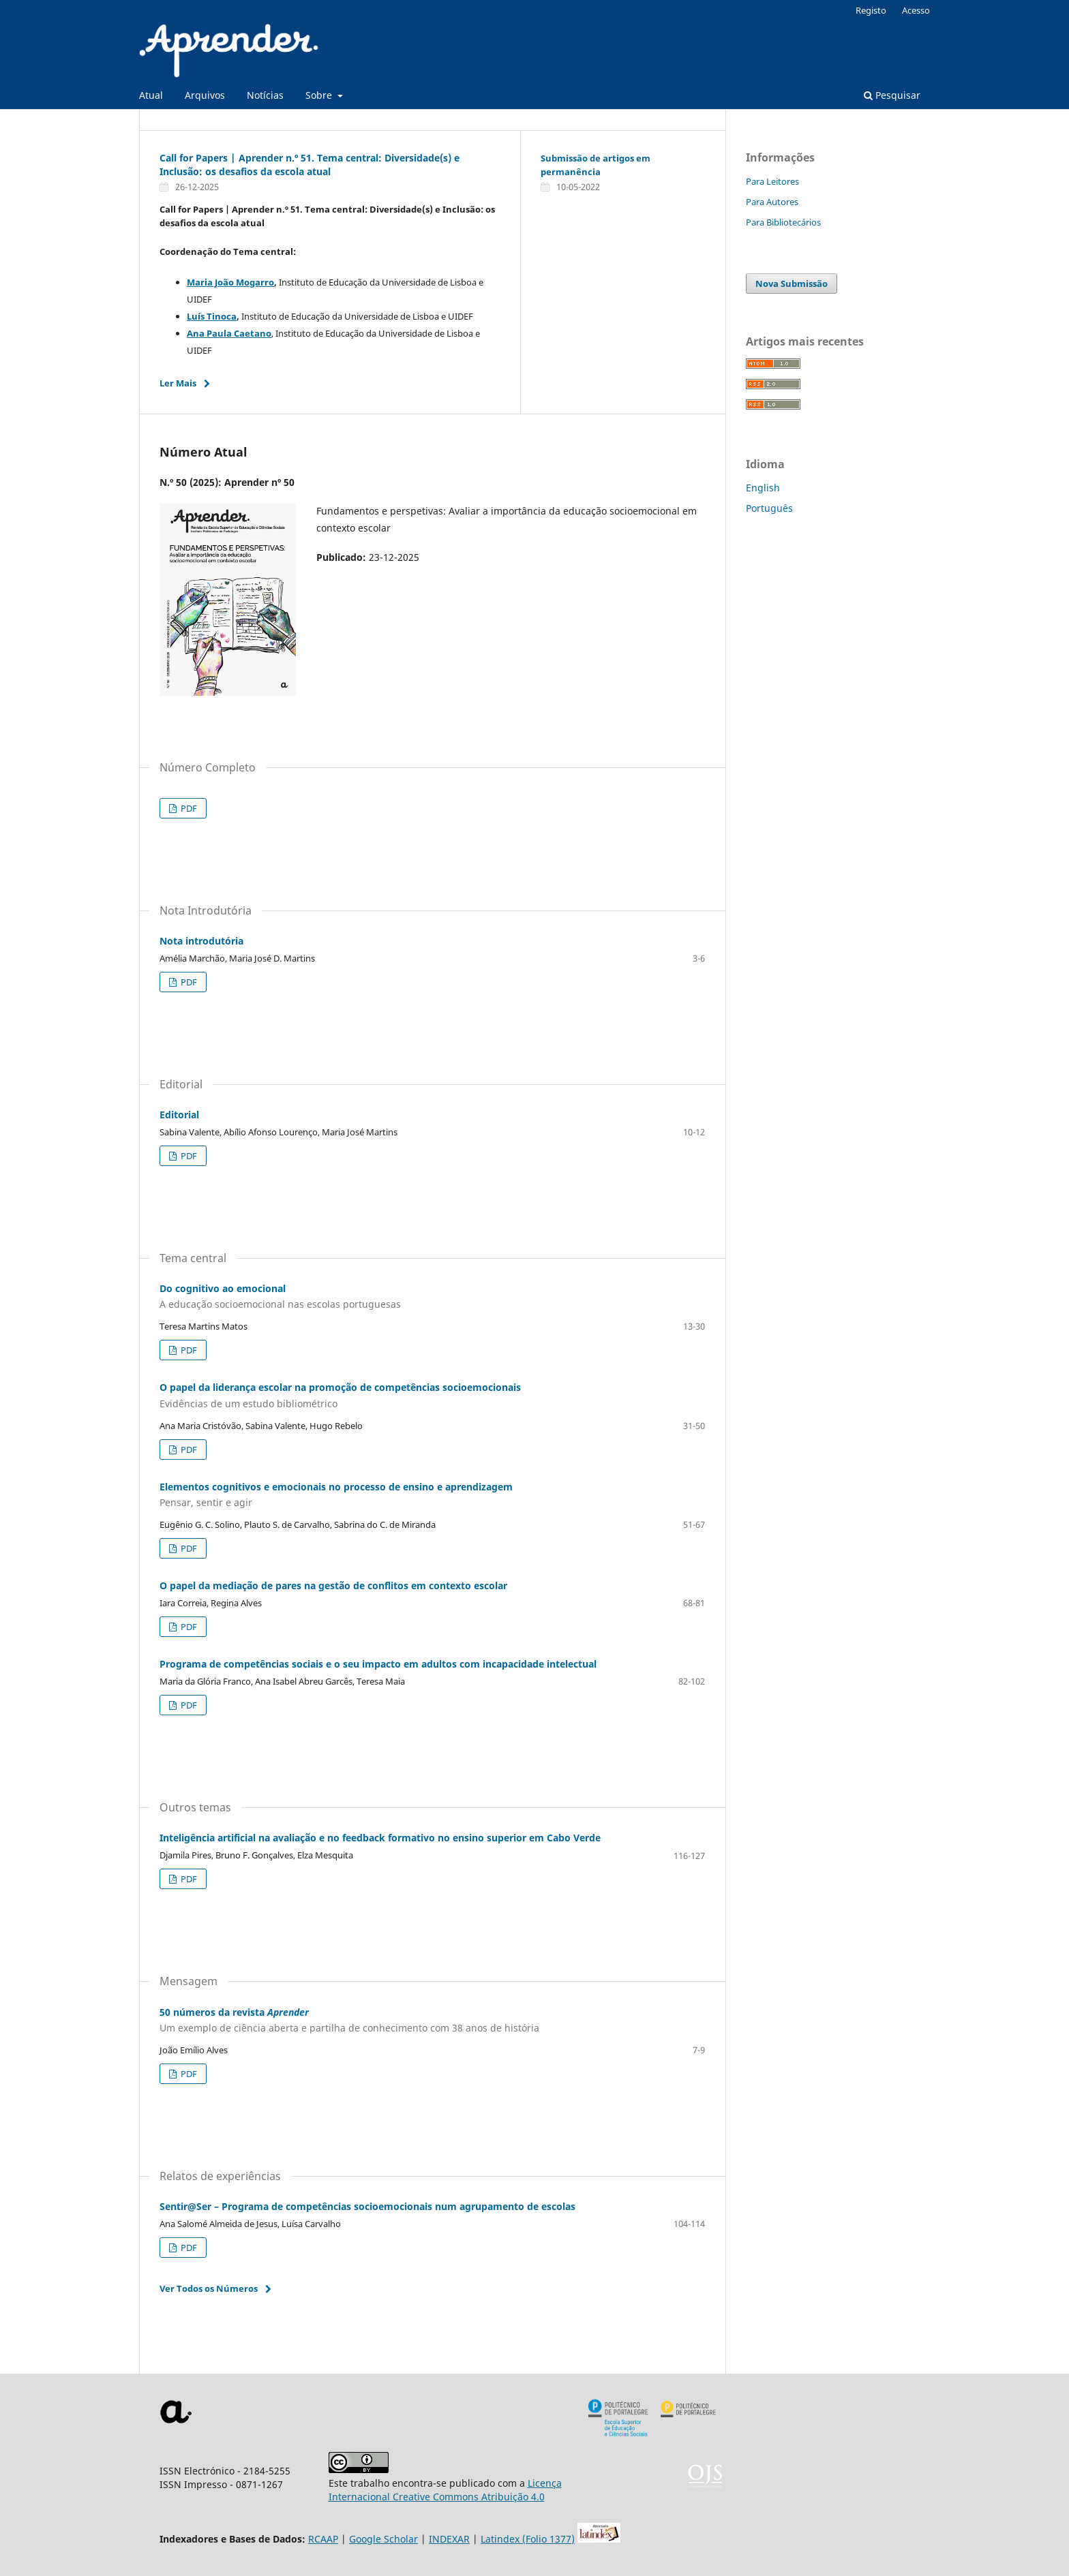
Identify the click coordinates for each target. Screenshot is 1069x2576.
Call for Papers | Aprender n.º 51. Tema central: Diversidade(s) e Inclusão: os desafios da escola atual (310, 164)
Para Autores (772, 202)
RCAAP (323, 2538)
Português (769, 508)
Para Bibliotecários (783, 222)
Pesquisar (892, 95)
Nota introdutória (201, 940)
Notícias (265, 95)
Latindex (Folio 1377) (528, 2538)
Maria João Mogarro (230, 282)
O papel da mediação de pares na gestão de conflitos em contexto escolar (333, 1585)
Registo (871, 10)
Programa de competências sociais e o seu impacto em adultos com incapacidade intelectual (378, 1663)
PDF (188, 808)
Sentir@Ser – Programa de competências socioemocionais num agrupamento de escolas (367, 2206)
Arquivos (205, 95)
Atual (151, 95)
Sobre (320, 95)
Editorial (179, 1114)
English (763, 487)
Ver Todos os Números (209, 2288)
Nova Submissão (791, 283)
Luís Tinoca (212, 316)
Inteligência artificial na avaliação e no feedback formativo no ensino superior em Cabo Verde (380, 1837)
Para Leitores (772, 181)
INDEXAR (449, 2538)
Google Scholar (383, 2538)
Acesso (916, 10)
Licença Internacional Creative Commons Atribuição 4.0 (445, 2490)
